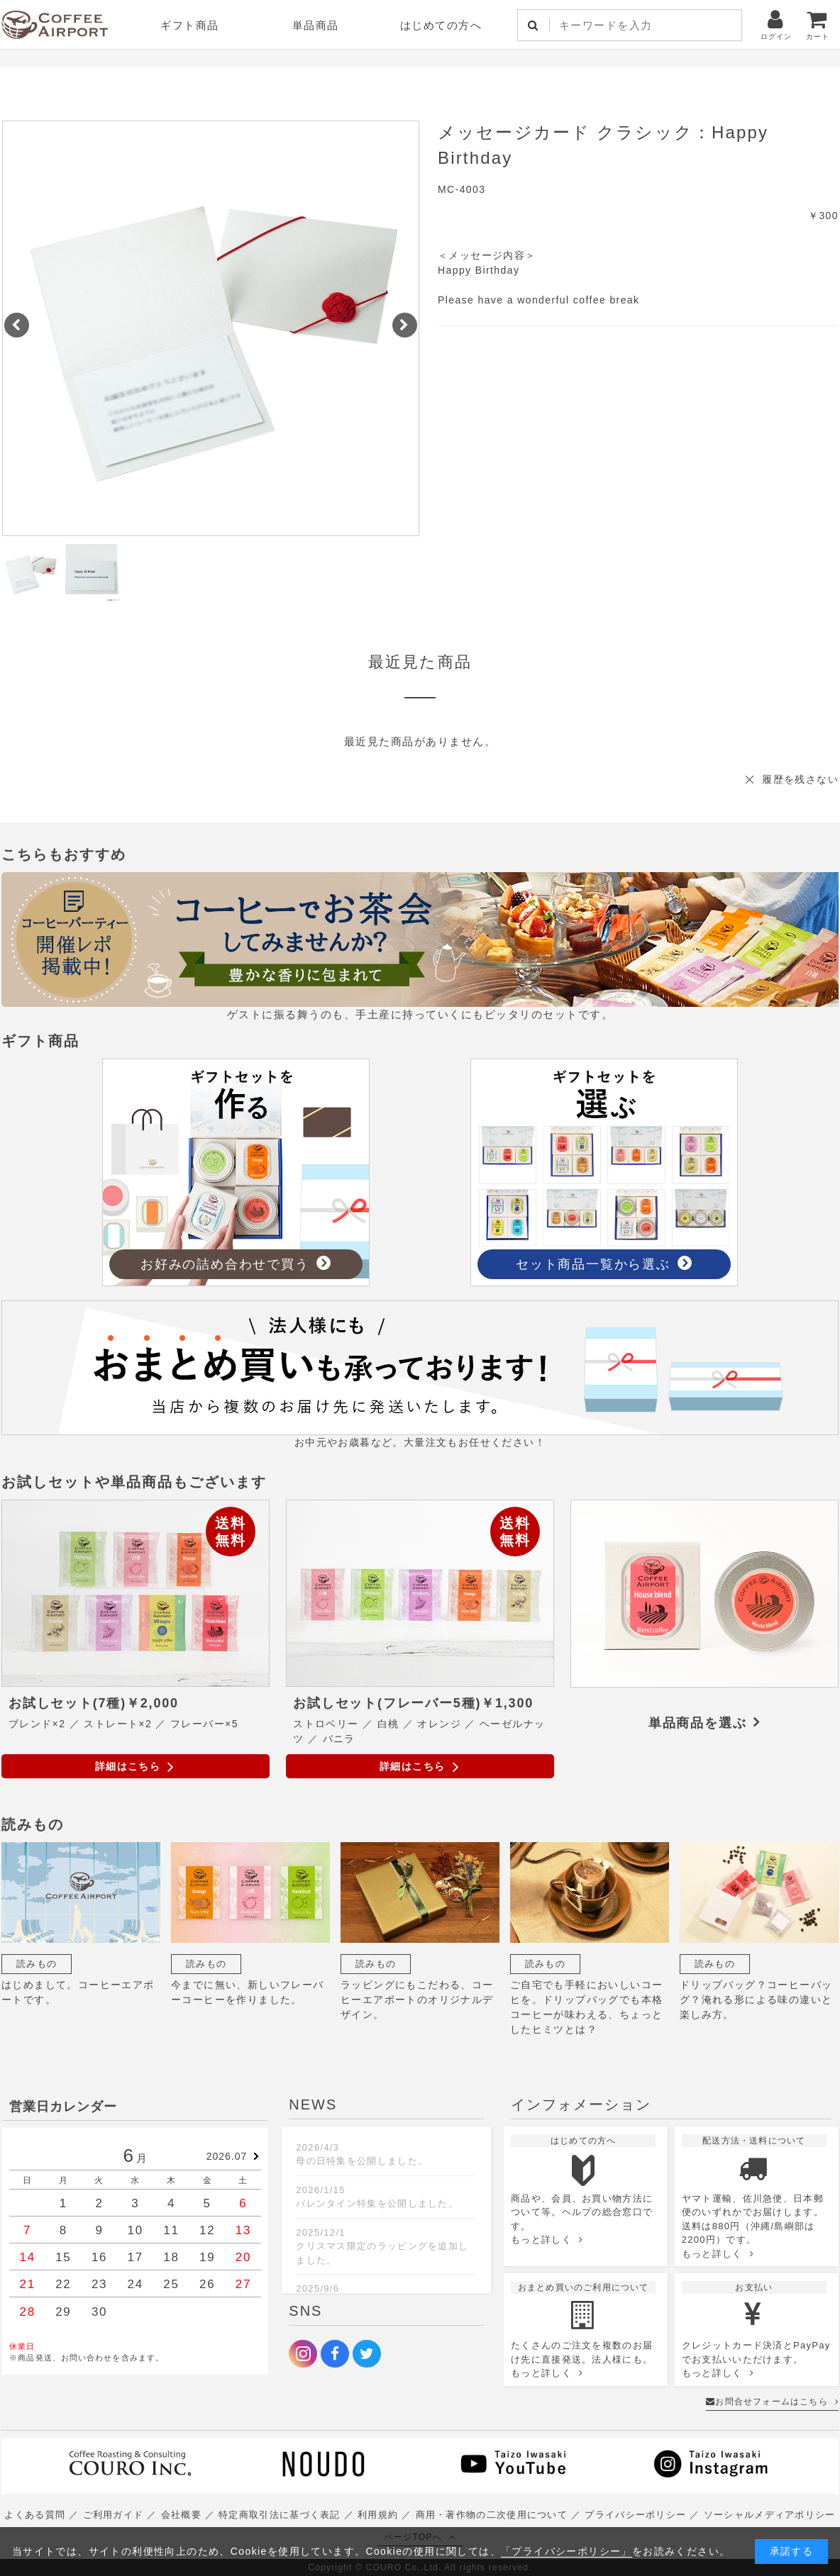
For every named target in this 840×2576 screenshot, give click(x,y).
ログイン (776, 24)
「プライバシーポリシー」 (566, 2551)
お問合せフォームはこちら (772, 2402)
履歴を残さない (800, 779)
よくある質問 (34, 2514)
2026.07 (227, 2156)
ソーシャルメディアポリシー (770, 2514)
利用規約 (378, 2514)
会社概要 (181, 2514)
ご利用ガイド (113, 2514)
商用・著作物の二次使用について (492, 2514)
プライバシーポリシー (635, 2514)
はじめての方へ (441, 25)
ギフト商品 (189, 25)
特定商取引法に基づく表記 (280, 2514)
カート (817, 24)
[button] (16, 325)
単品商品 (315, 25)
